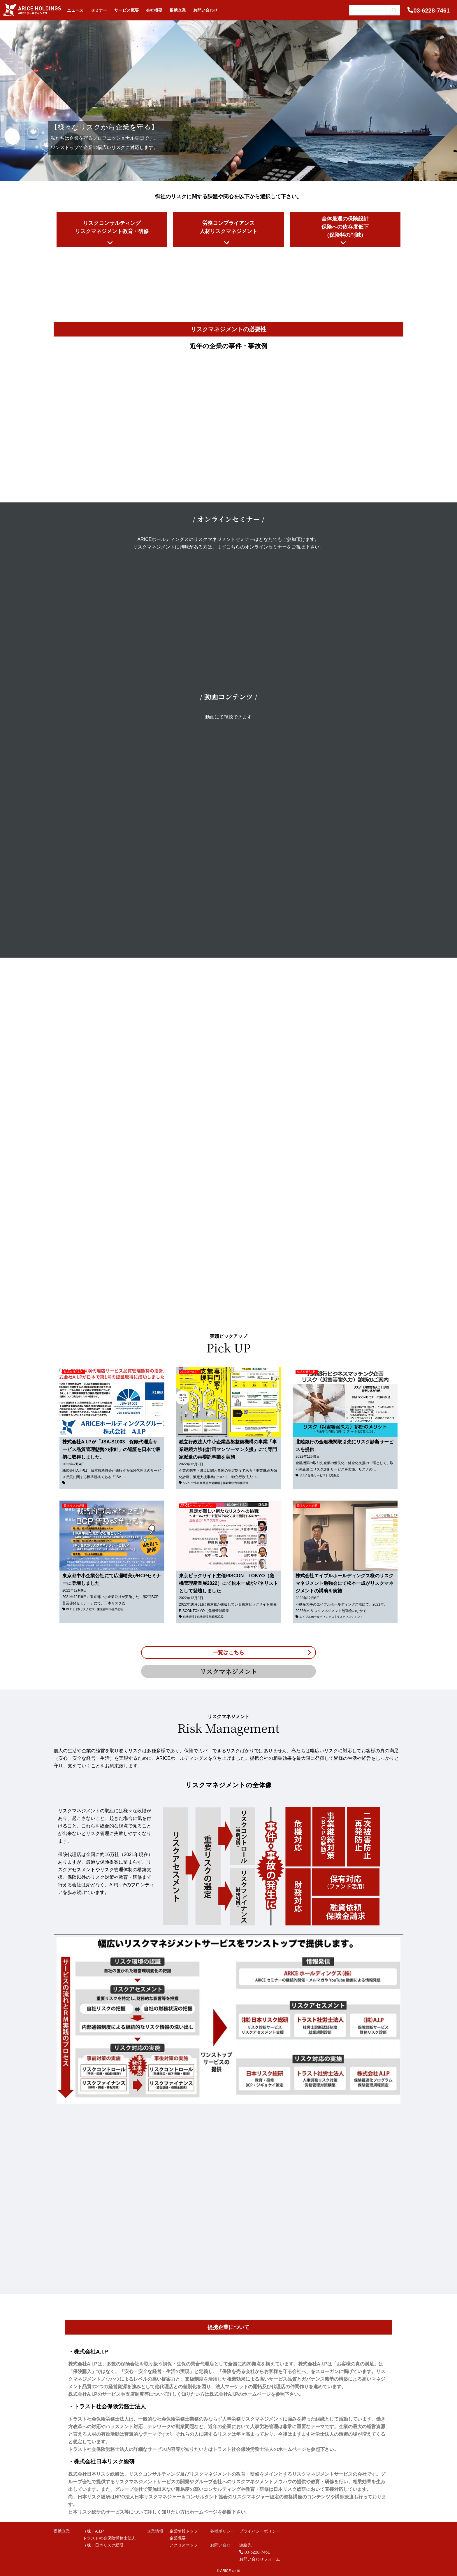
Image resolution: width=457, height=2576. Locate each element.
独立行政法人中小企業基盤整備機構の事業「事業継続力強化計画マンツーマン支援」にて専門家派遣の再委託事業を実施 (228, 1449)
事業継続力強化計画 (235, 1483)
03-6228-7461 (431, 10)
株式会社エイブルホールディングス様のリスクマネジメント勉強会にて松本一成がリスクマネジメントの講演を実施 (344, 1583)
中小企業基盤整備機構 (205, 1483)
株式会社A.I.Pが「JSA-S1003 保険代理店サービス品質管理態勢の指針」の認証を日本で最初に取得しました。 (111, 1449)
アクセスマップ (183, 2545)
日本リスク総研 (74, 1505)
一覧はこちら (228, 1652)
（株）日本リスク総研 (103, 2545)
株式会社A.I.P (73, 1371)
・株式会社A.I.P (88, 2352)
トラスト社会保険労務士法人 (109, 2538)
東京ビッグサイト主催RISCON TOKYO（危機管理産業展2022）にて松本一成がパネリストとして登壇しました (228, 1583)
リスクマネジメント (350, 1616)
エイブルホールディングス (316, 1616)
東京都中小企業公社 (110, 1609)
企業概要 (177, 2538)
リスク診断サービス (312, 1475)
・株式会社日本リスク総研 (101, 2461)
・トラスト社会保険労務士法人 (107, 2406)
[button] (9, 100)
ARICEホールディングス (196, 1505)
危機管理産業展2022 (210, 1616)
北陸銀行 (334, 1475)
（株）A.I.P (93, 2531)
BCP (186, 1483)
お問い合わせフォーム (259, 2559)
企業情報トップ (183, 2531)
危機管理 (188, 1616)
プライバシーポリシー (259, 2531)
